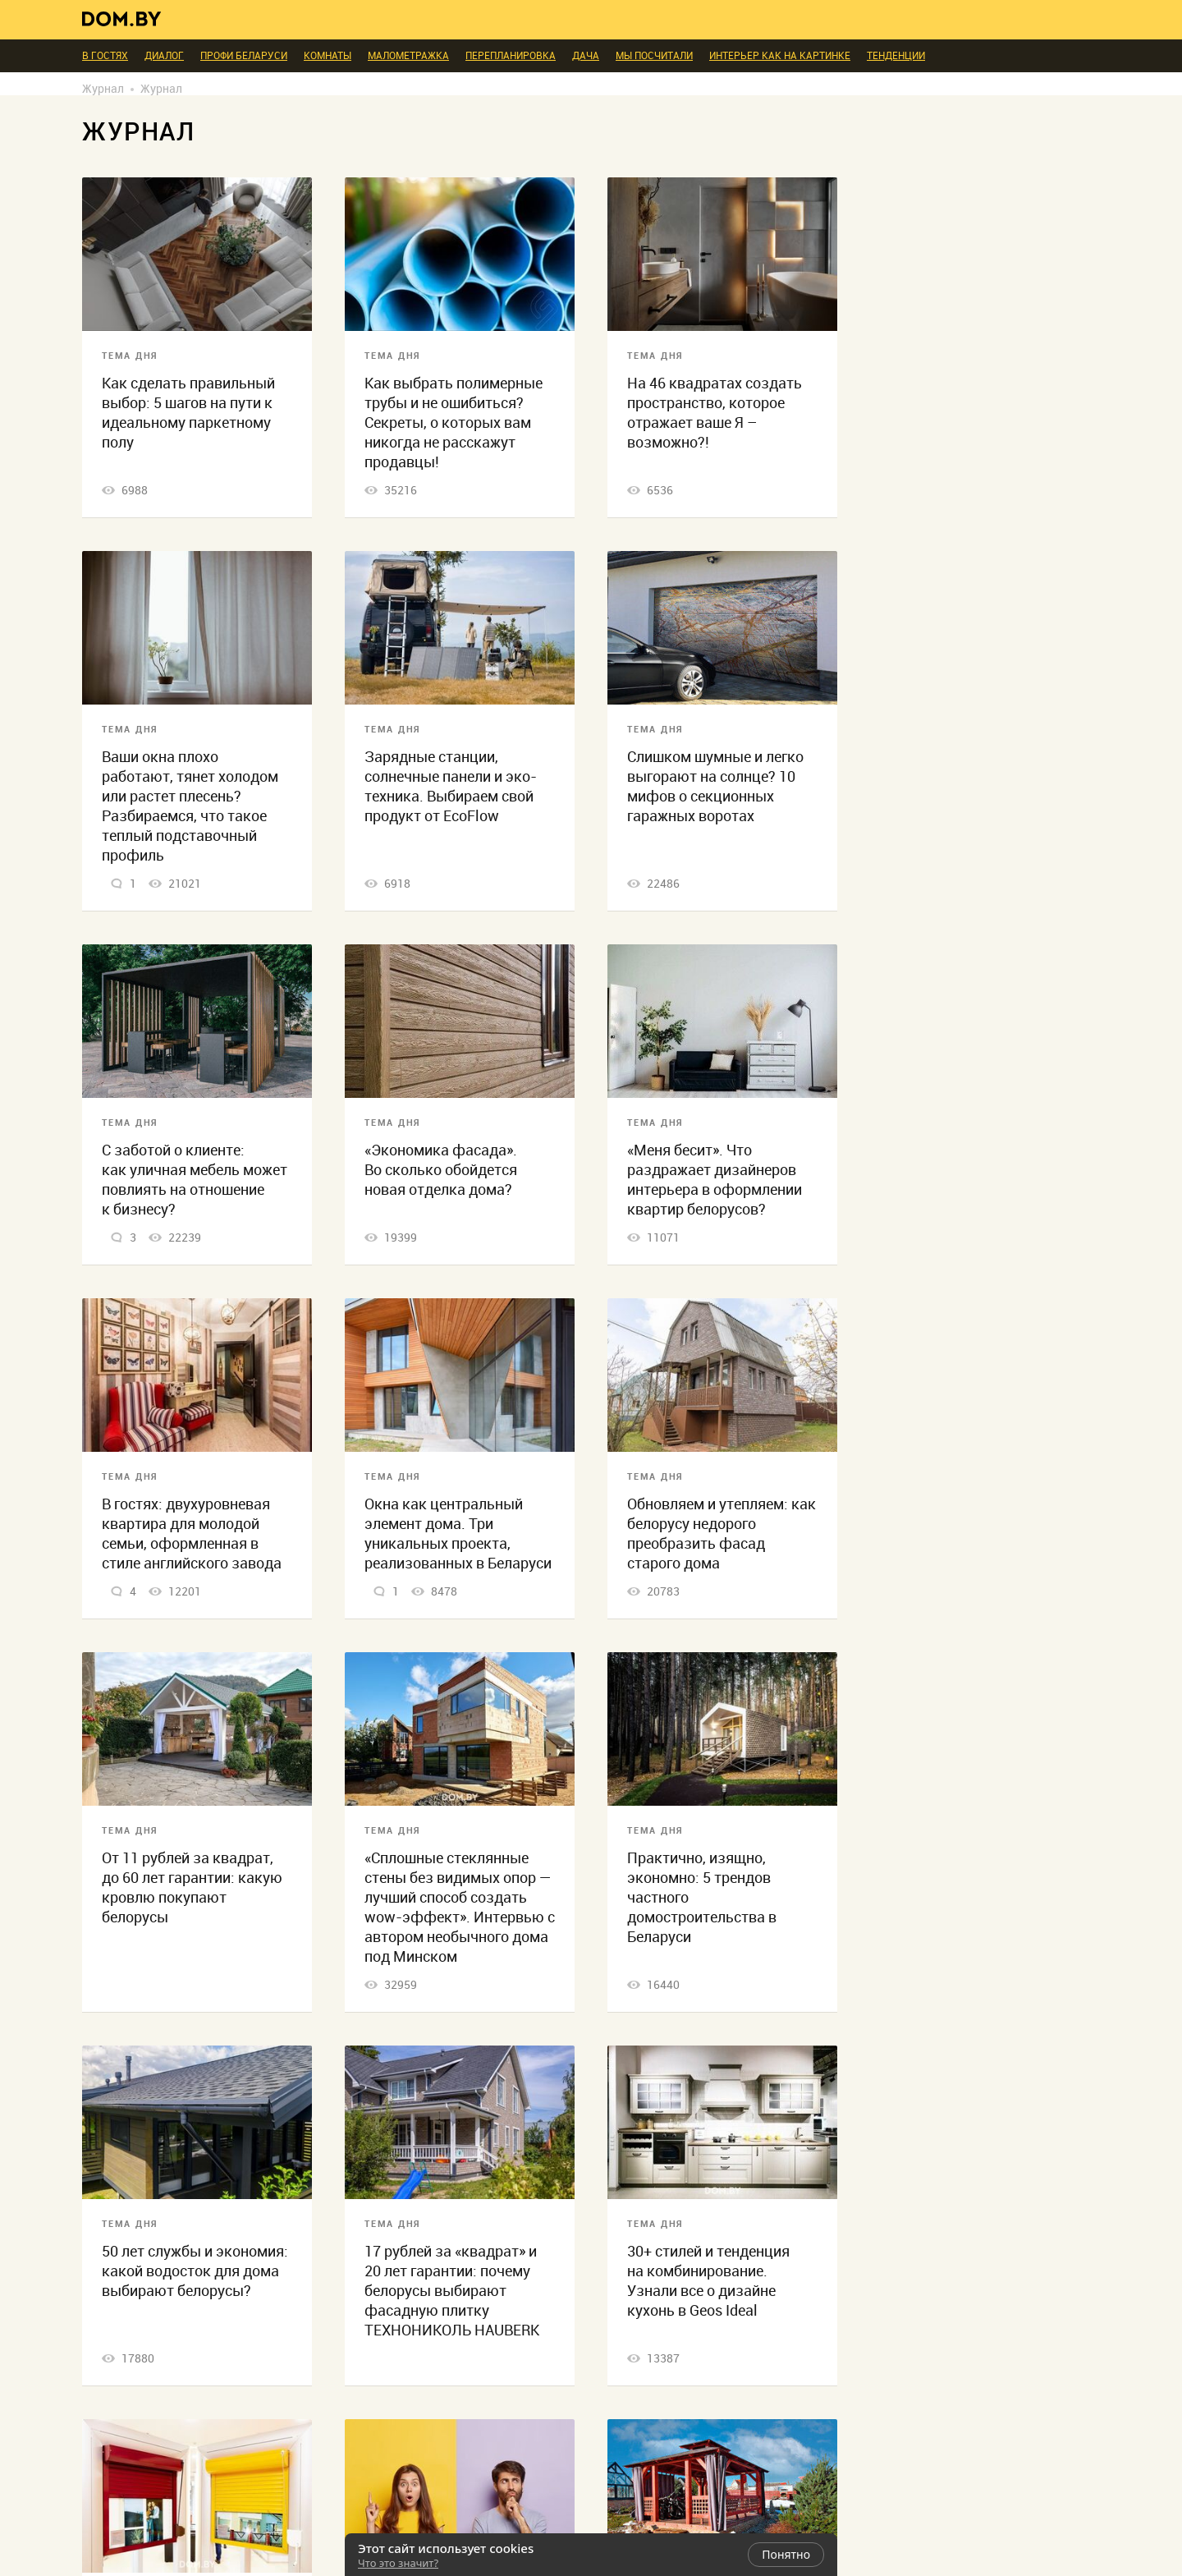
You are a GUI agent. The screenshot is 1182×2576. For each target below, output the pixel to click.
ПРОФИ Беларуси (243, 56)
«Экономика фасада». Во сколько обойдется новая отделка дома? (440, 1169)
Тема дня (130, 355)
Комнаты (327, 56)
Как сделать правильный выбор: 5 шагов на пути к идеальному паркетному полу (188, 412)
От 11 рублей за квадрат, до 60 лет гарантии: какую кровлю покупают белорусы (192, 1887)
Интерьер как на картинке (779, 56)
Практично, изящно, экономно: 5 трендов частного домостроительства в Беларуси (702, 1897)
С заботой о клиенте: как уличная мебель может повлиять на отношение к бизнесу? (194, 1179)
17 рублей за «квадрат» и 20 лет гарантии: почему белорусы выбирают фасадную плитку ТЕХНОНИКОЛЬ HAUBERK (451, 2291)
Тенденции (896, 56)
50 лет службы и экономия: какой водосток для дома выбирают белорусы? (195, 2271)
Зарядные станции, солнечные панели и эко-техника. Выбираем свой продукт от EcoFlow (450, 786)
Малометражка (408, 56)
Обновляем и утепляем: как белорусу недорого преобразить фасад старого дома (721, 1533)
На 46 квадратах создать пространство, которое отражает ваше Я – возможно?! (714, 412)
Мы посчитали (654, 56)
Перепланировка (510, 56)
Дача (585, 56)
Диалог (164, 56)
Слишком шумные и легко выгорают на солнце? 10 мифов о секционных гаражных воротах (715, 786)
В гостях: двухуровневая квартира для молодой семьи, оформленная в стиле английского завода (192, 1533)
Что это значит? (398, 2562)
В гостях (105, 56)
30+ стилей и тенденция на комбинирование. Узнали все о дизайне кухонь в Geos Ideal (708, 2281)
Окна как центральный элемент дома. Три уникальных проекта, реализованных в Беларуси (458, 1533)
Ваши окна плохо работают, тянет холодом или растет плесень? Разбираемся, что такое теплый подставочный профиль (190, 806)
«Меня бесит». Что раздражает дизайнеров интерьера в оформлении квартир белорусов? (714, 1179)
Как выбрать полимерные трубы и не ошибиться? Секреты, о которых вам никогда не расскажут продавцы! (453, 422)
